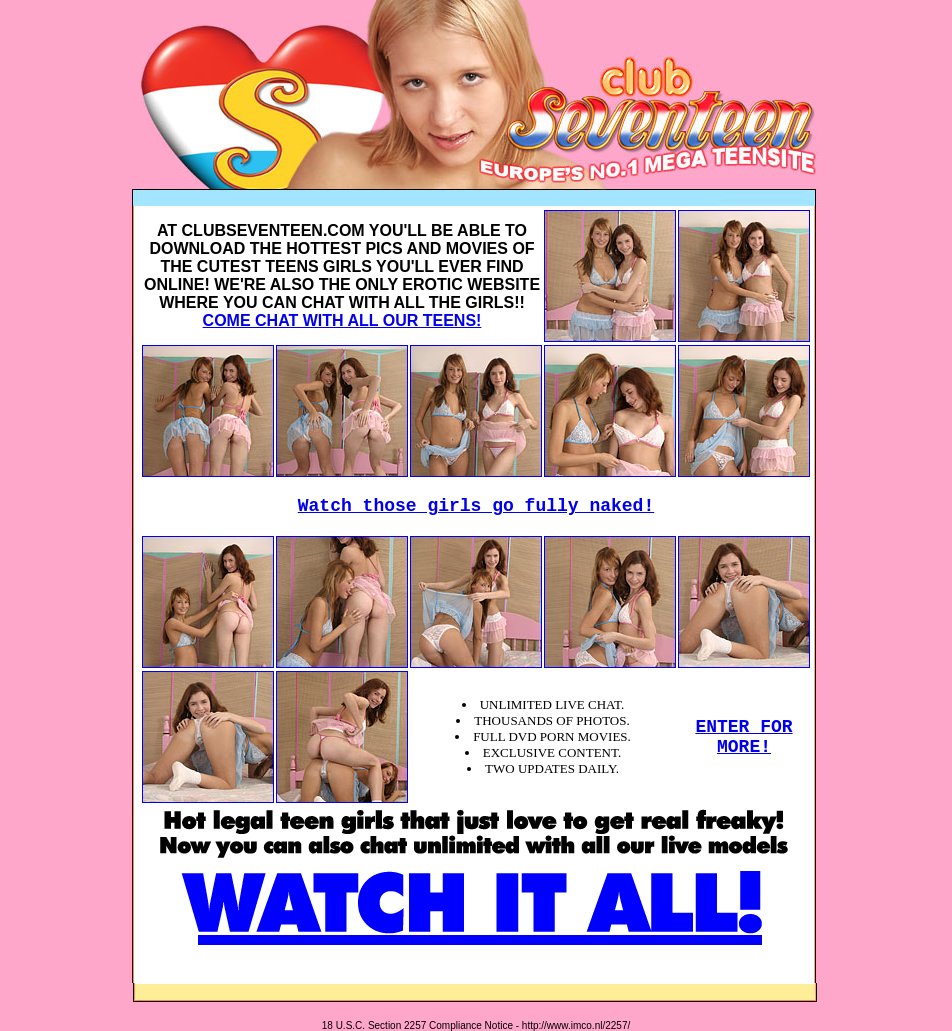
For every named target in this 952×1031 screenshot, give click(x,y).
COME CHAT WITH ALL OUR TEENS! (342, 320)
